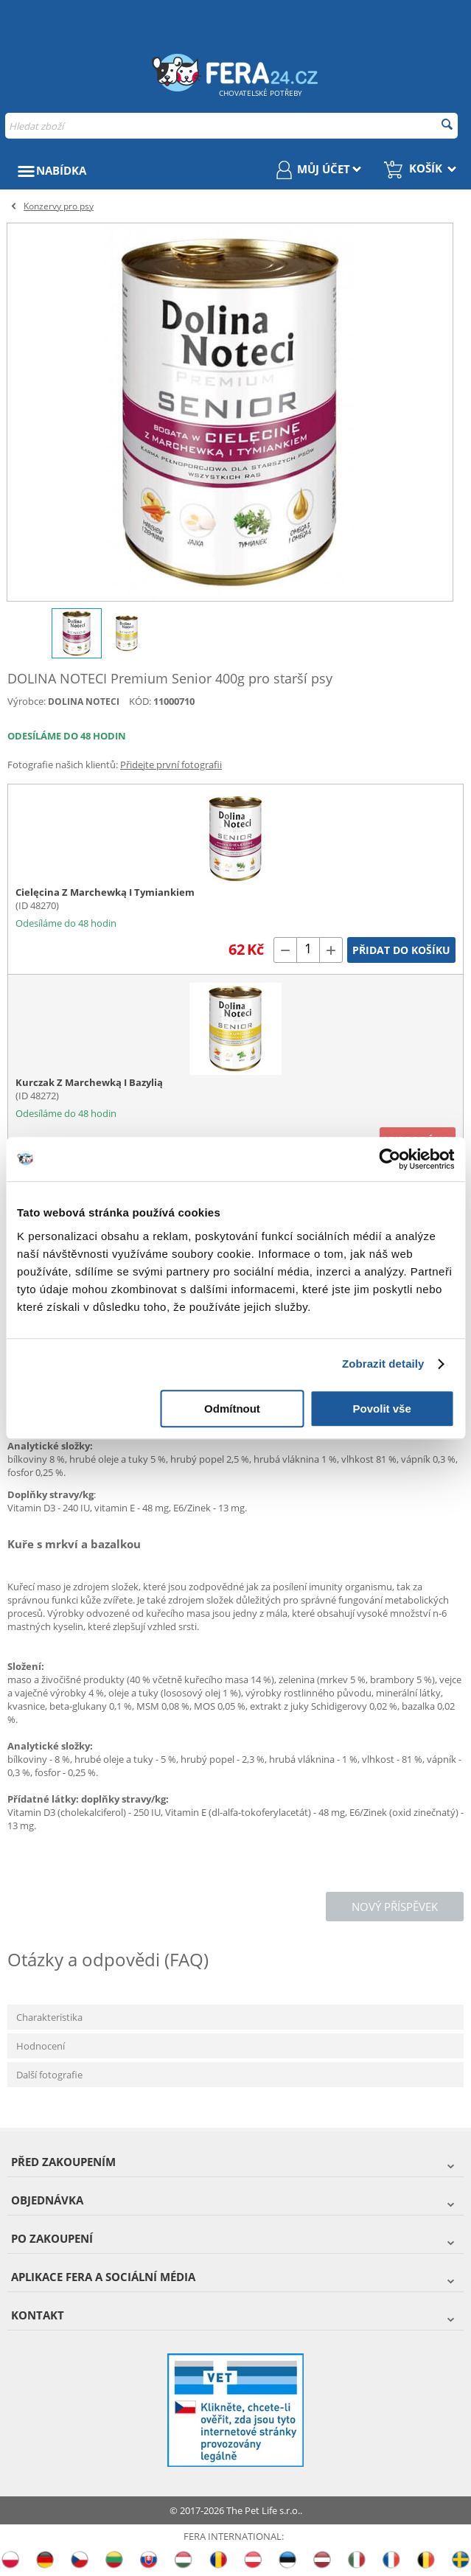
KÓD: (140, 701)
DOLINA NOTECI (83, 701)
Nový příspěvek (395, 1906)
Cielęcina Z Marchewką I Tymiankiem (105, 892)
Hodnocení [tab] (40, 2046)
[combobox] (231, 126)
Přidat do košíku (401, 950)
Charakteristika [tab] (49, 2017)
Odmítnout (232, 1408)
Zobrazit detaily (383, 1363)
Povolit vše (382, 1408)
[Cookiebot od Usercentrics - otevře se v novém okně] (389, 1159)
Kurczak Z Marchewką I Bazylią (89, 1082)
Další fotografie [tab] (49, 2074)
